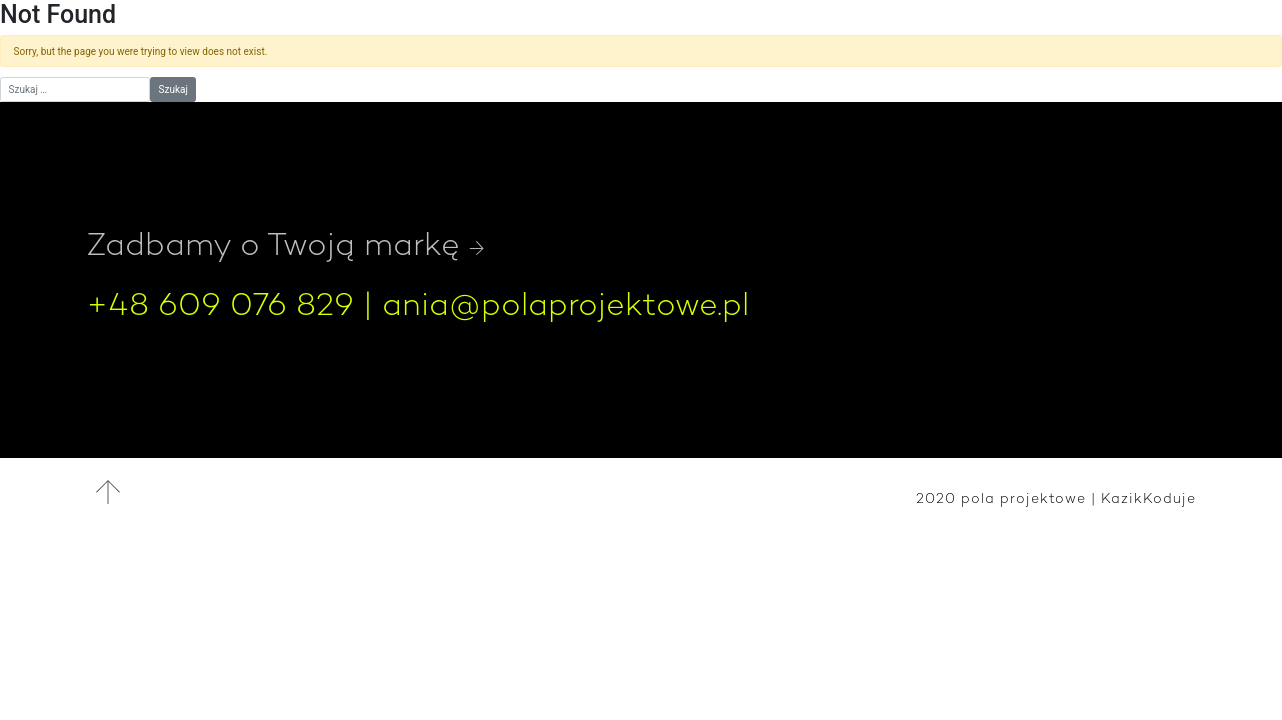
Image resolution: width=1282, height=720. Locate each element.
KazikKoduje (1148, 498)
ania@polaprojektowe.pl (565, 304)
